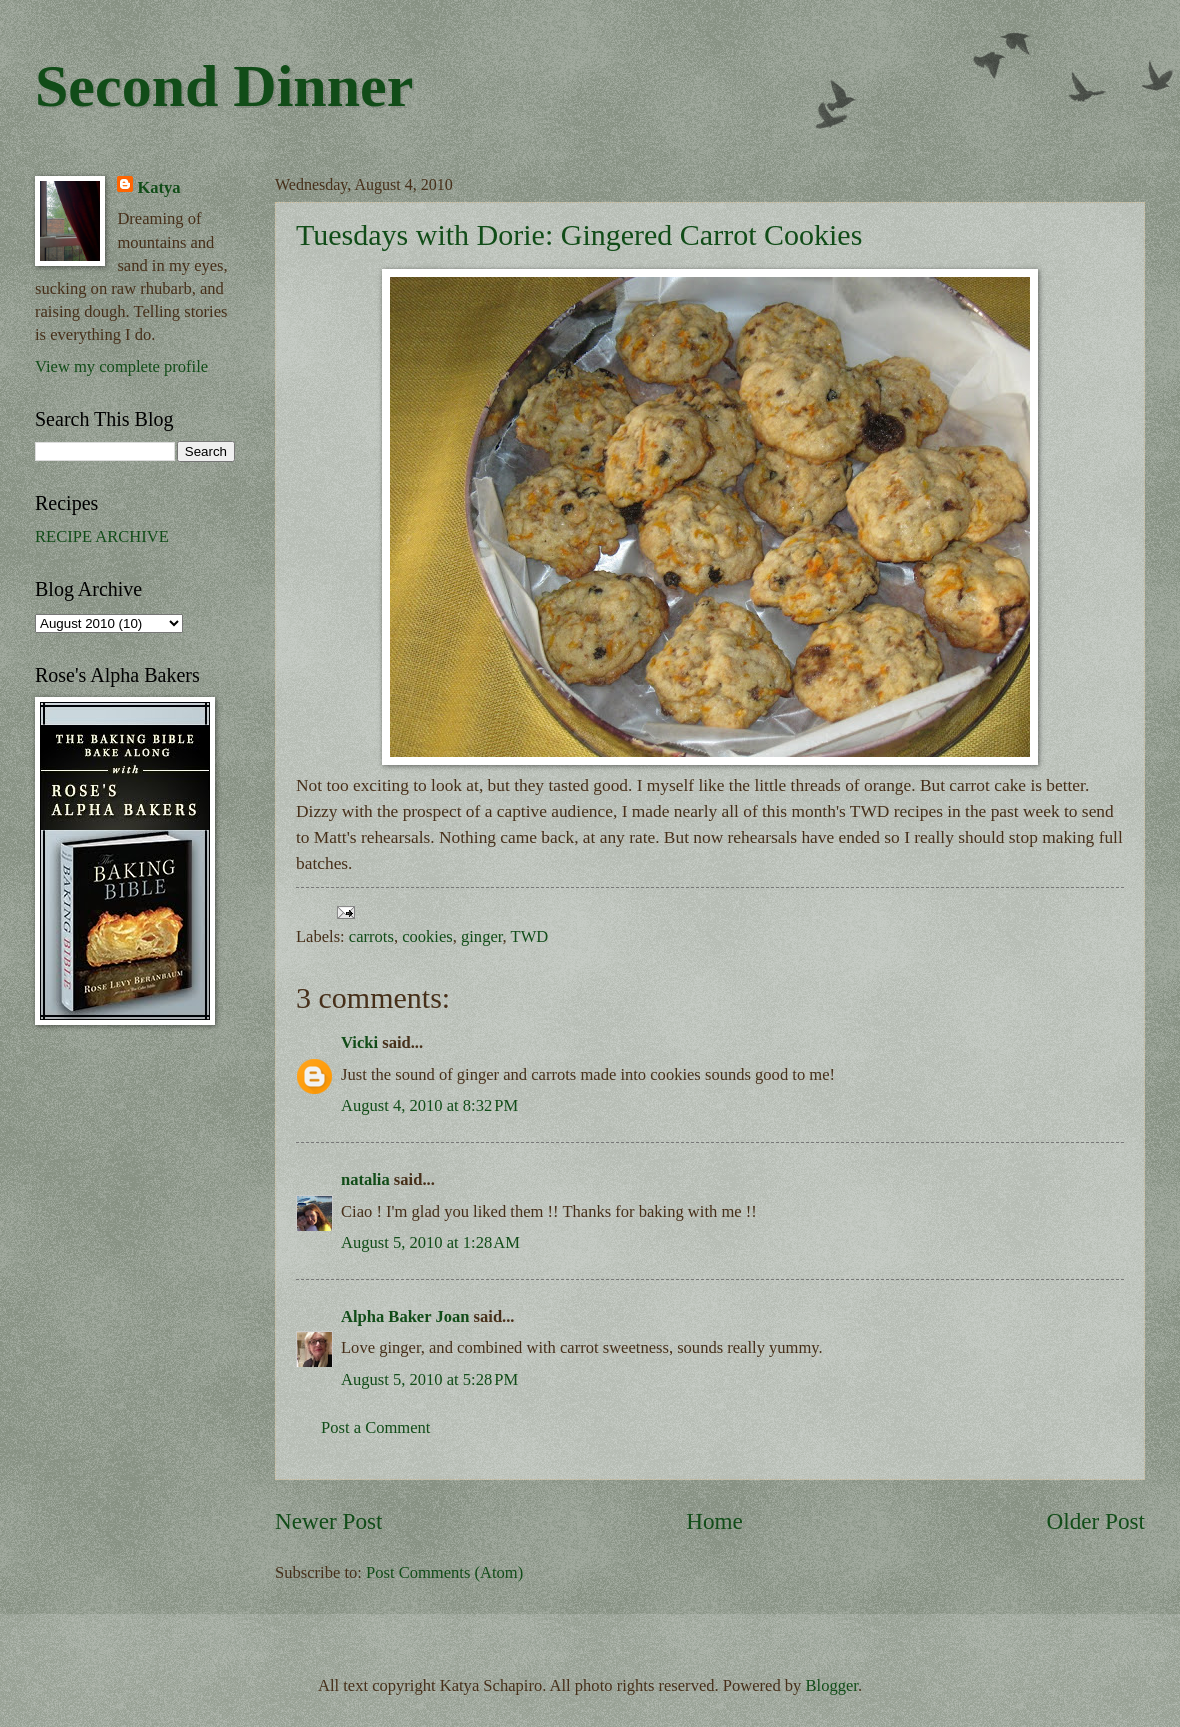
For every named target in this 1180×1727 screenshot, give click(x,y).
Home (714, 1521)
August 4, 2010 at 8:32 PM (429, 1105)
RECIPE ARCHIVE (102, 536)
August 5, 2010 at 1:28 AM (430, 1242)
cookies (427, 936)
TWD (530, 936)
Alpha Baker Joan (405, 1316)
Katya (158, 187)
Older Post (1096, 1521)
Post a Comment (375, 1427)
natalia (365, 1179)
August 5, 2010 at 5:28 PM (429, 1379)
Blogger (832, 1685)
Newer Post (328, 1521)
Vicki (359, 1042)
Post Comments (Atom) (444, 1572)
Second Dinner (224, 86)
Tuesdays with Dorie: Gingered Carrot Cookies (579, 234)
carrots (371, 936)
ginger (482, 936)
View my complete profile (121, 366)
